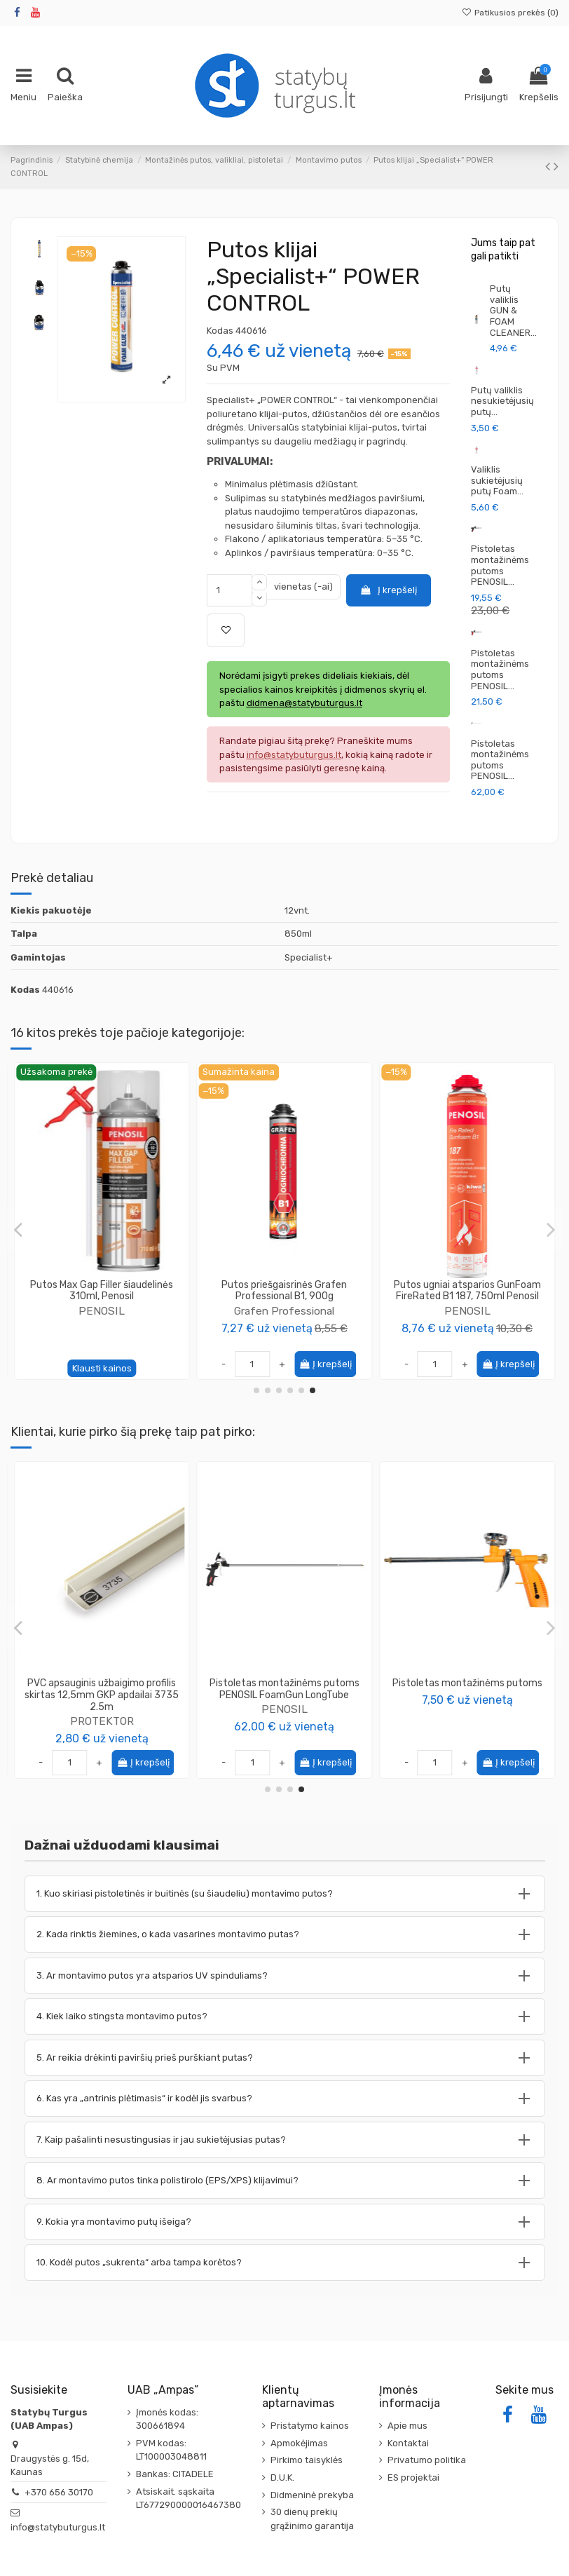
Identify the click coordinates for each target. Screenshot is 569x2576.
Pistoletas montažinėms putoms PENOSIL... (500, 565)
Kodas (220, 330)
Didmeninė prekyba (312, 2495)
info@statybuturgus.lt (58, 2527)
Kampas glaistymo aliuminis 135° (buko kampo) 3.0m (101, 1689)
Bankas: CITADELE (175, 2474)
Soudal (467, 1322)
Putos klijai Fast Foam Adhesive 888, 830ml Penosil (102, 1291)
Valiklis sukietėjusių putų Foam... (497, 480)
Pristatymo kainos (309, 2425)
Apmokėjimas (299, 2443)
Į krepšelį (388, 590)
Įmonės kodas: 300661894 (167, 2419)
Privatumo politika (427, 2460)
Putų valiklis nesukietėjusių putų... (502, 401)
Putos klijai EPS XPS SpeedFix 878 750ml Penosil (284, 1689)
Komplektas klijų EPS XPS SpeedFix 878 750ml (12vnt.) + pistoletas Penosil (467, 1695)
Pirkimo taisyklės (306, 2460)
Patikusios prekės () (510, 13)
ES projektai (413, 2477)
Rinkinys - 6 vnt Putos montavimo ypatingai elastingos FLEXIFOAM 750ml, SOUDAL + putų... (467, 1297)
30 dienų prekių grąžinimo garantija (312, 2519)
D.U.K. (282, 2477)
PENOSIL (101, 1310)
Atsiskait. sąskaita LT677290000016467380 (188, 2498)
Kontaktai (408, 2443)
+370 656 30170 (59, 2492)
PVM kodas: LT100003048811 (171, 2450)
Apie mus (407, 2425)
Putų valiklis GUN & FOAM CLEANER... (513, 310)
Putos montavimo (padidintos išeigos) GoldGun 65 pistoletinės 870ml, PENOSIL (284, 1297)
